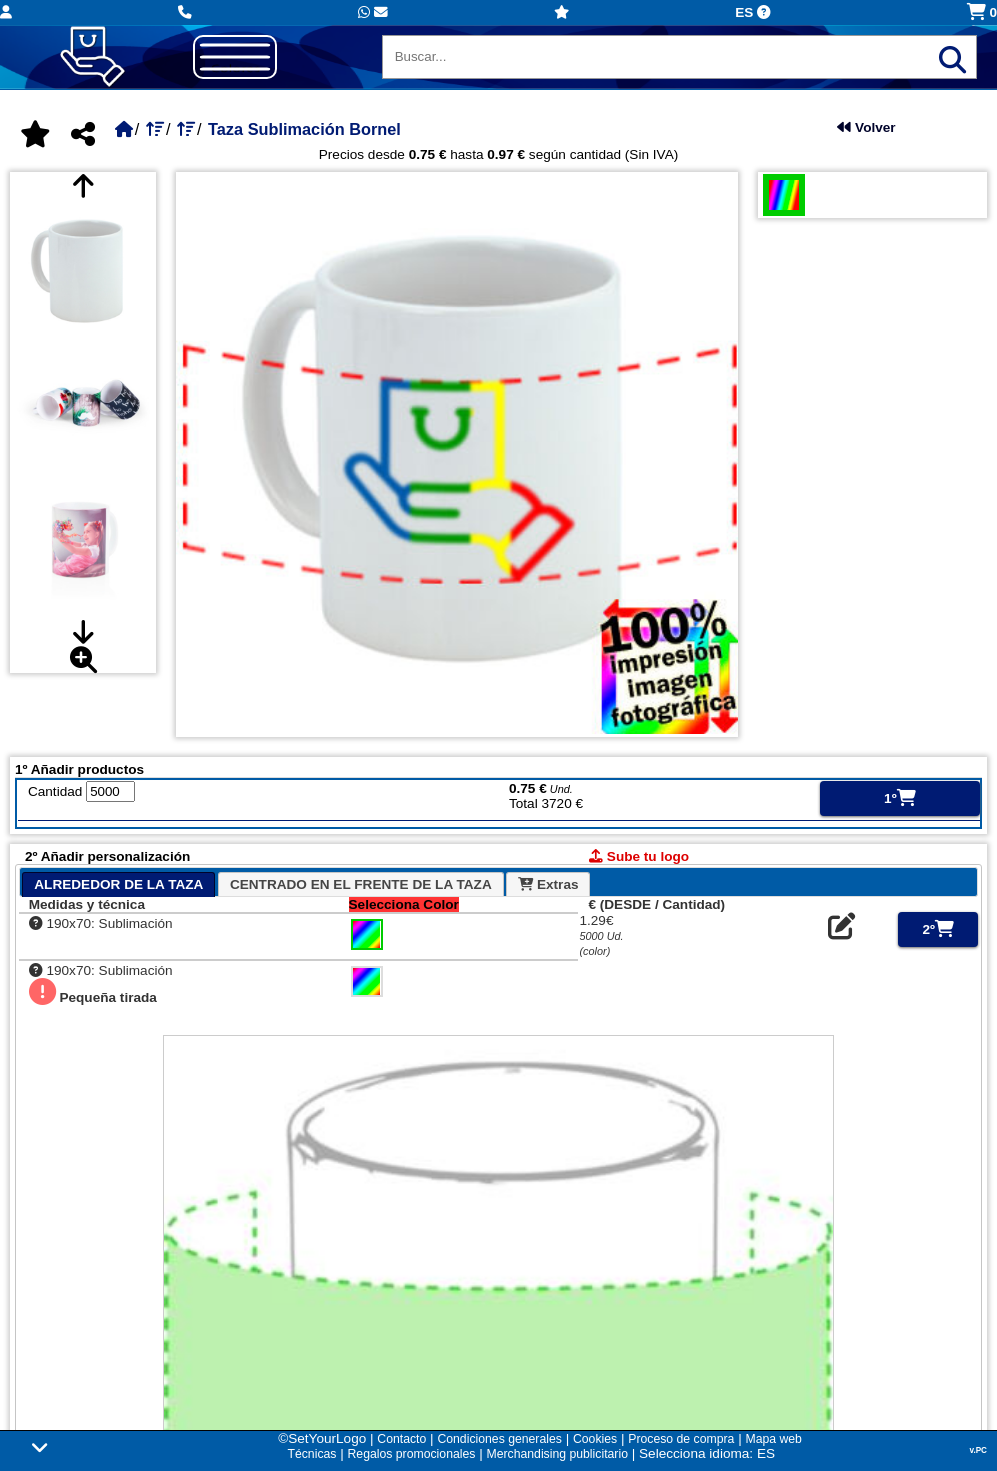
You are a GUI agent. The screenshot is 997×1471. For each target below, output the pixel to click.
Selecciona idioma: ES (707, 1453)
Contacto (401, 1439)
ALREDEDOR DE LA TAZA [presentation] (118, 884)
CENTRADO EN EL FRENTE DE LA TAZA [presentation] (361, 884)
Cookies (595, 1439)
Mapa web (773, 1439)
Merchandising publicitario (556, 1454)
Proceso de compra (681, 1439)
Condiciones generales (499, 1439)
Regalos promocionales (412, 1454)
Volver (866, 127)
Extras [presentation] (548, 884)
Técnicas (311, 1454)
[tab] (118, 884)
